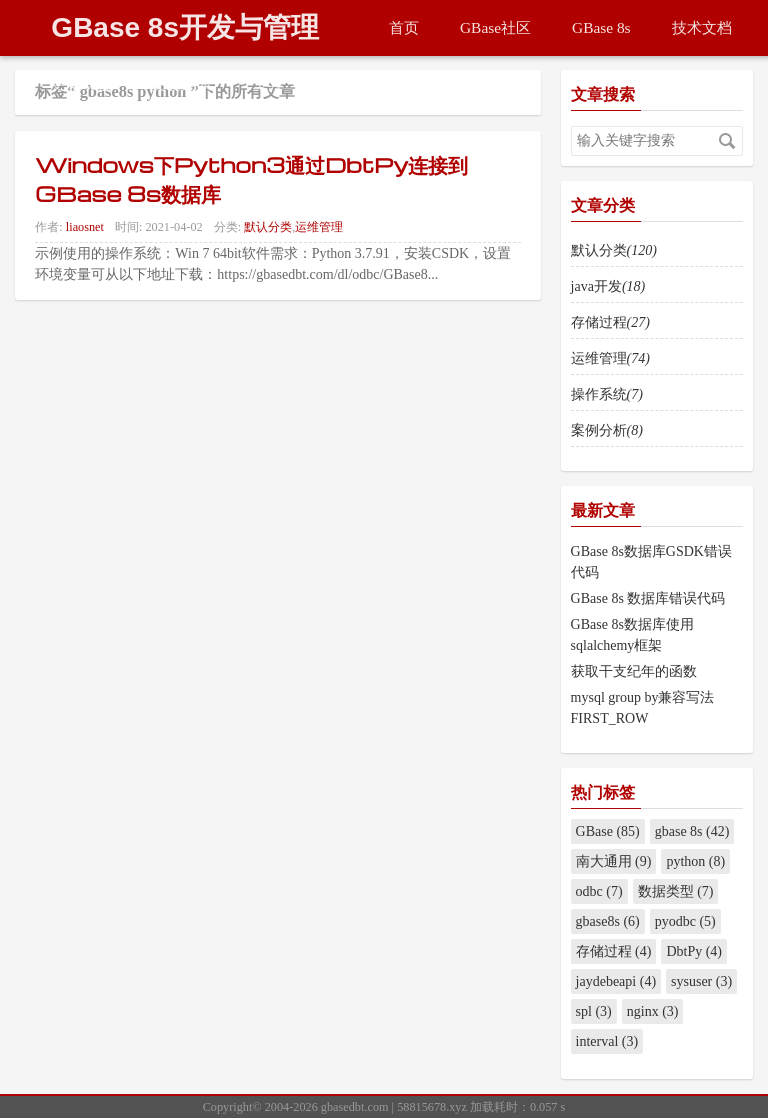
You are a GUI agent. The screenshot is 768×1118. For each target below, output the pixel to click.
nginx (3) (653, 1011)
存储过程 (610, 322)
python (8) (695, 861)
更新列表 (182, 83)
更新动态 (81, 83)
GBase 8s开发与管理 (185, 27)
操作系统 (607, 394)
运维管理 (319, 227)
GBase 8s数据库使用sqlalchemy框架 (632, 635)
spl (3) (594, 1011)
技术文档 (702, 27)
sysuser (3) (701, 981)
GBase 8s (601, 27)
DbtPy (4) (694, 951)
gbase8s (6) (608, 921)
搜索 (727, 141)
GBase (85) (608, 831)
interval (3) (607, 1041)
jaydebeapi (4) (616, 981)
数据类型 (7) (676, 891)
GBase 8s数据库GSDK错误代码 (651, 562)
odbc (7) (599, 891)
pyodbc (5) (685, 921)
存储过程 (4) (614, 951)
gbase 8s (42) (692, 831)
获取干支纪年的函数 (634, 671)
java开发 (608, 286)
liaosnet (85, 227)
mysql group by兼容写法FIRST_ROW (643, 708)
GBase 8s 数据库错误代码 (648, 598)
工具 (268, 83)
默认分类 (268, 227)
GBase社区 (495, 27)
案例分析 (607, 430)
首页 (404, 27)
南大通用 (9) (614, 861)
